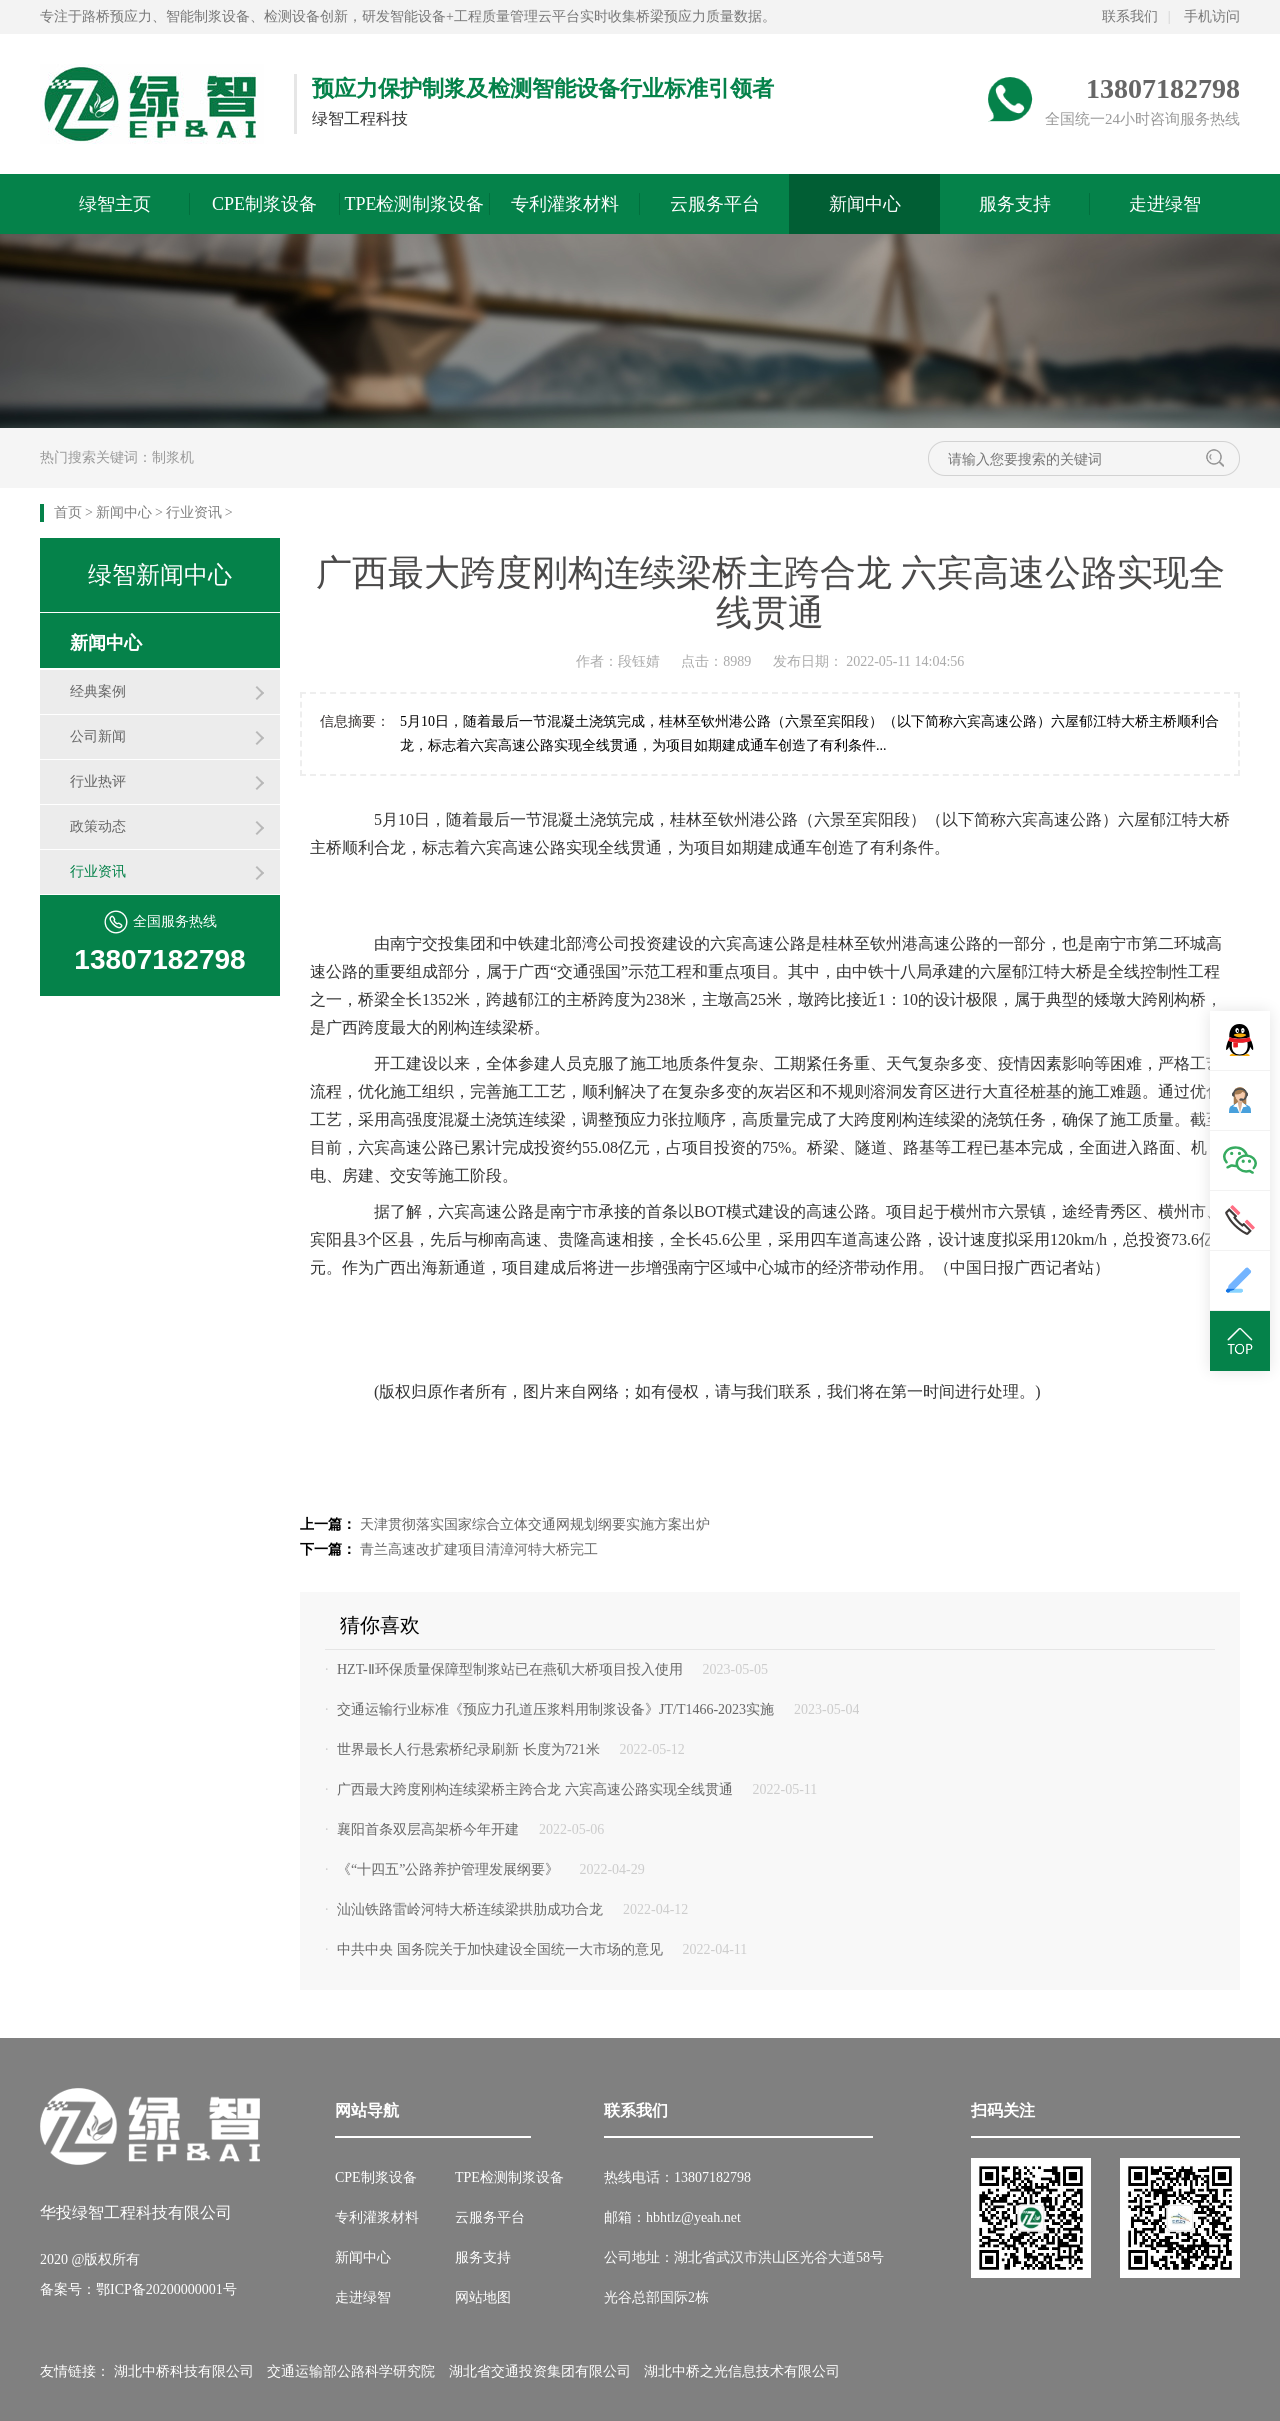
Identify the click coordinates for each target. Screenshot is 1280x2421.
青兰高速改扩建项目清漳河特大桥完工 (479, 1549)
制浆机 (173, 457)
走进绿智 (1165, 204)
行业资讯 (194, 512)
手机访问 (1212, 16)
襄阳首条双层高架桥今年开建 (428, 1829)
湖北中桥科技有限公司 (184, 2371)
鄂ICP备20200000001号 (166, 2289)
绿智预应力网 (152, 104)
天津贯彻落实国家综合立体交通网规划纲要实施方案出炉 (535, 1524)
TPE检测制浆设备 (414, 204)
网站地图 (483, 2297)
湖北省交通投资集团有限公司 (540, 2371)
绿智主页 (115, 204)
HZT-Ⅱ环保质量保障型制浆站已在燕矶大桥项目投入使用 (510, 1669)
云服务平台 (715, 204)
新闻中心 (865, 204)
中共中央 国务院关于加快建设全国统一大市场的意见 (500, 1949)
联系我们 (1130, 16)
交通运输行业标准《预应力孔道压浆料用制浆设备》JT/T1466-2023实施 (555, 1709)
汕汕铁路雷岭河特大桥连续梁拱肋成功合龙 (470, 1909)
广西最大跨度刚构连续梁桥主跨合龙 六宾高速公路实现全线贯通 (535, 1789)
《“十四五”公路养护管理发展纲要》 (448, 1869)
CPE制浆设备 (264, 204)
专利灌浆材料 (565, 204)
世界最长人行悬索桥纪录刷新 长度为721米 (468, 1749)
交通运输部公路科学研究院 (351, 2371)
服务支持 (1015, 204)
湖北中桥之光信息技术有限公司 (742, 2371)
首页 (68, 512)
